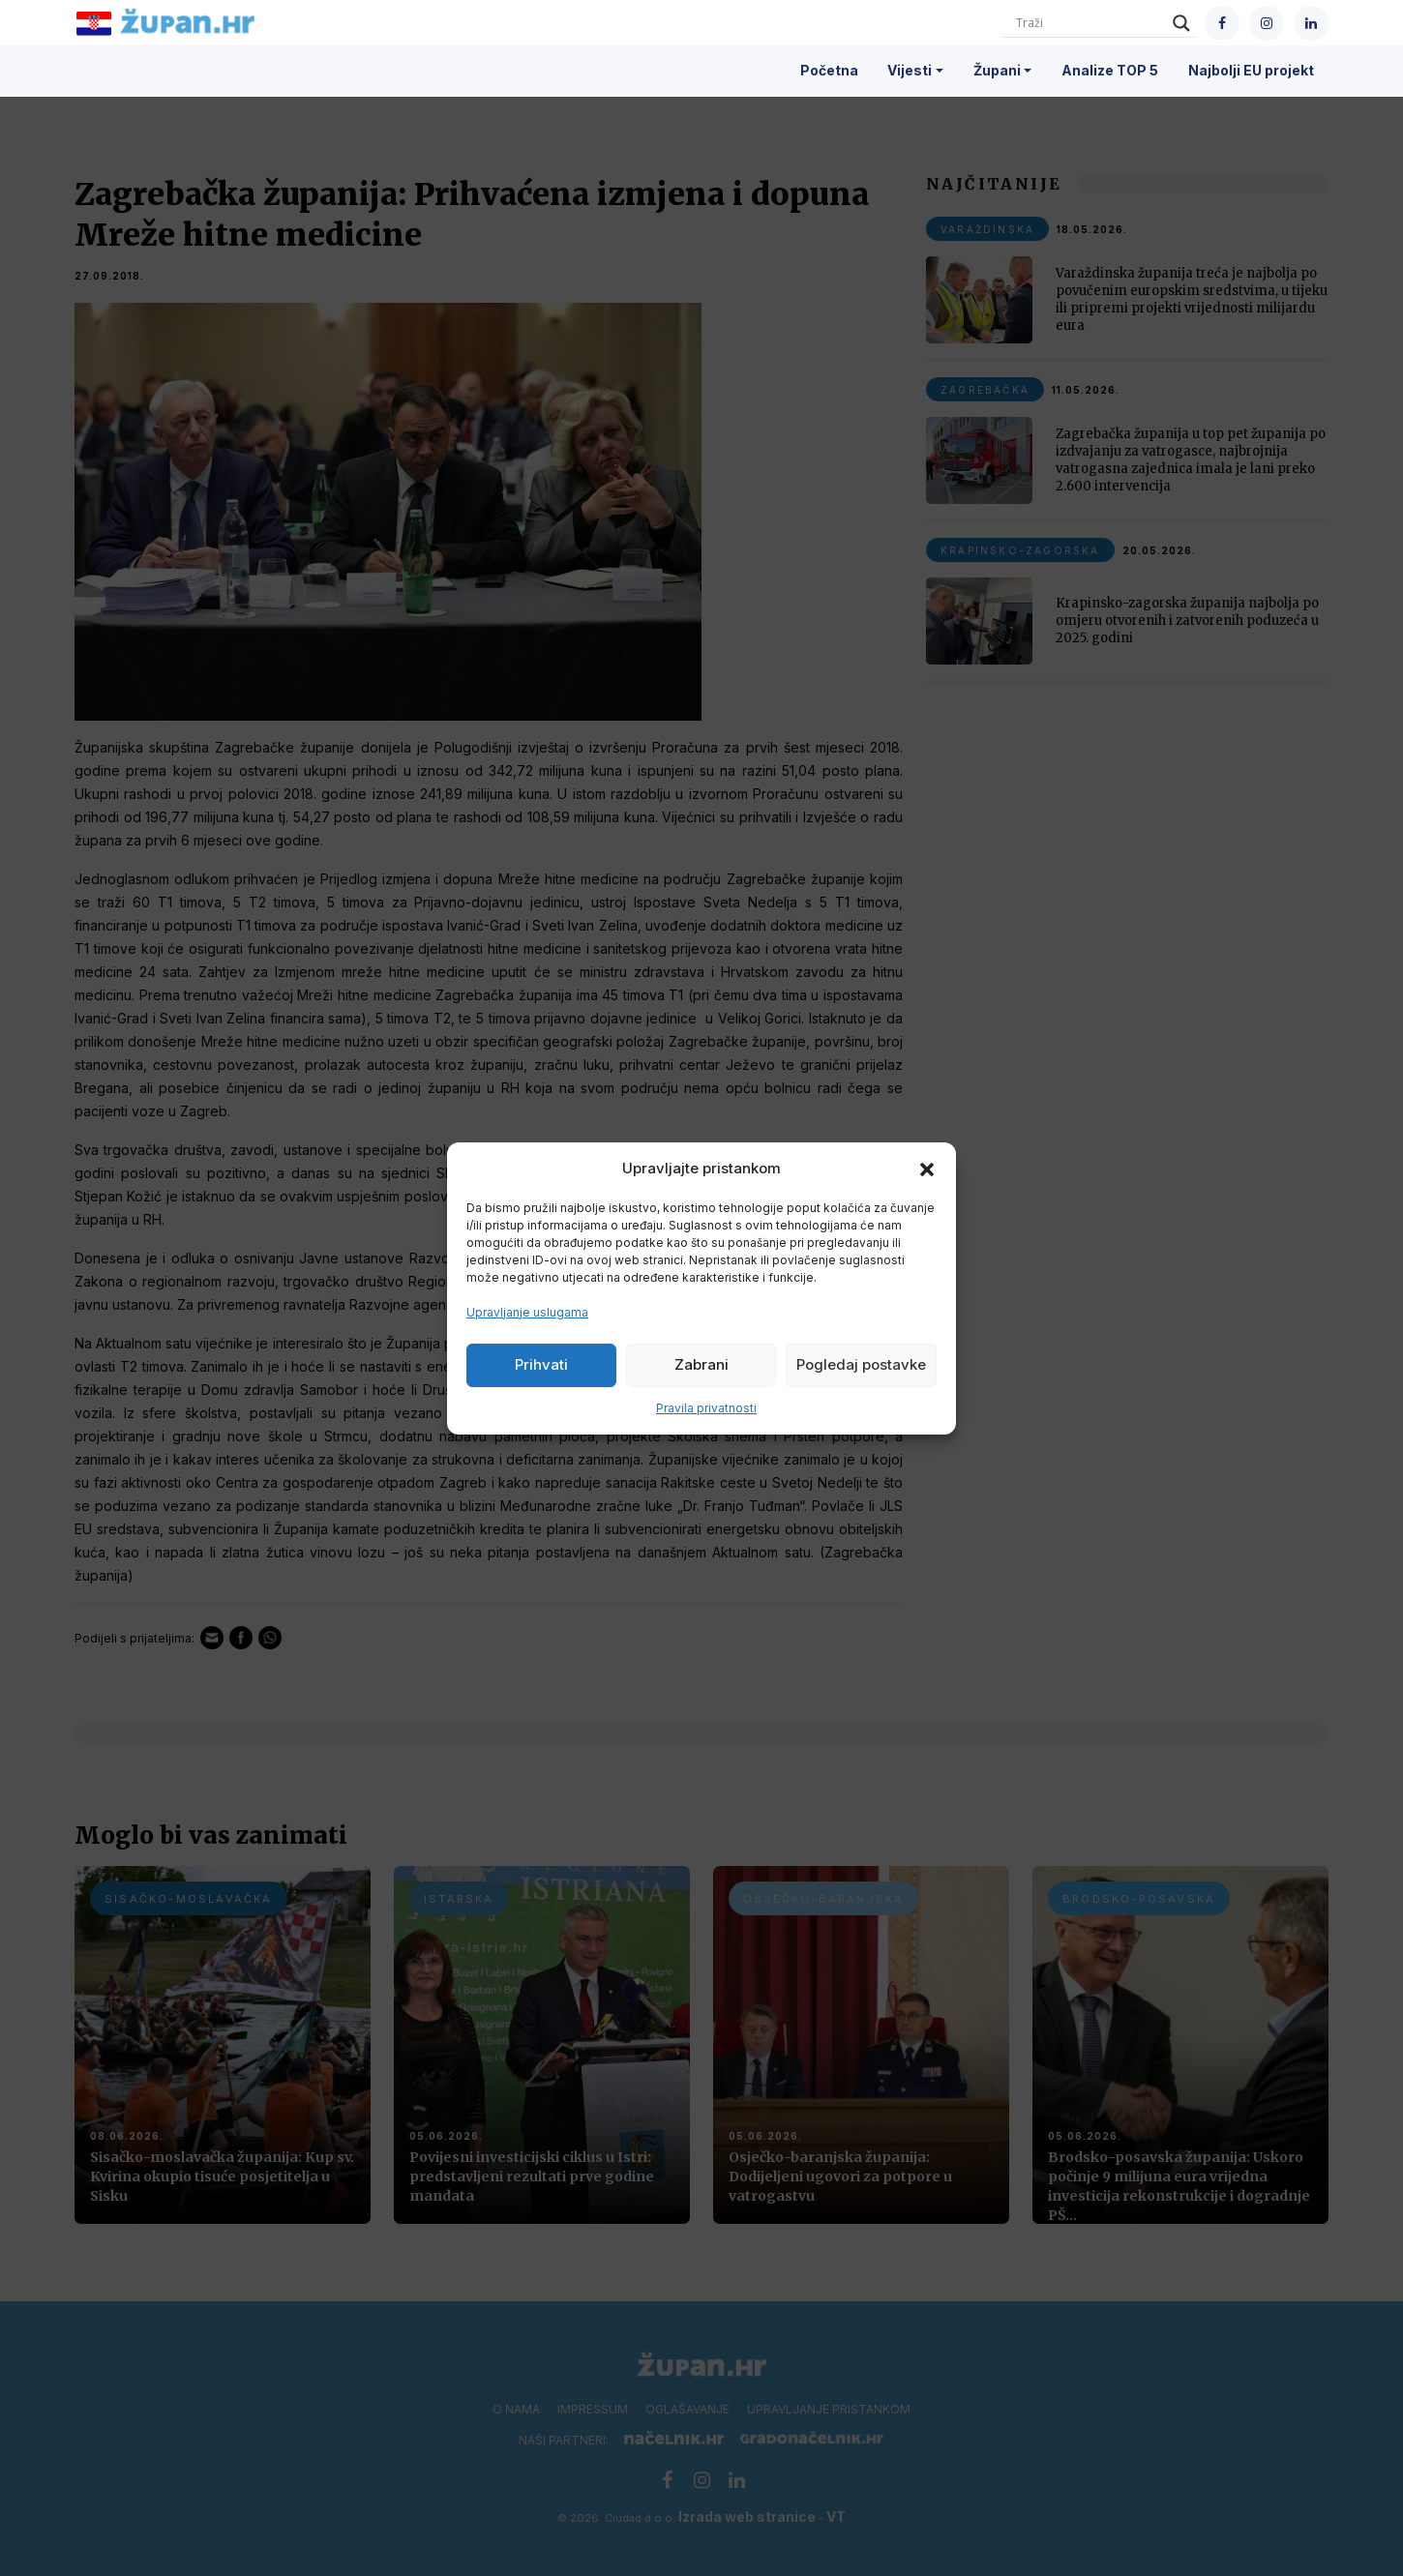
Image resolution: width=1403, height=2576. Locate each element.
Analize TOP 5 (1109, 70)
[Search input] (1089, 23)
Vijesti (909, 70)
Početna (829, 70)
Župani (997, 70)
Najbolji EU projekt (1251, 70)
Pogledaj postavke (861, 1364)
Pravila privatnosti (706, 1408)
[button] (927, 1168)
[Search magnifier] (1181, 23)
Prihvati (541, 1364)
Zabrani (701, 1364)
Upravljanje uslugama (527, 1312)
